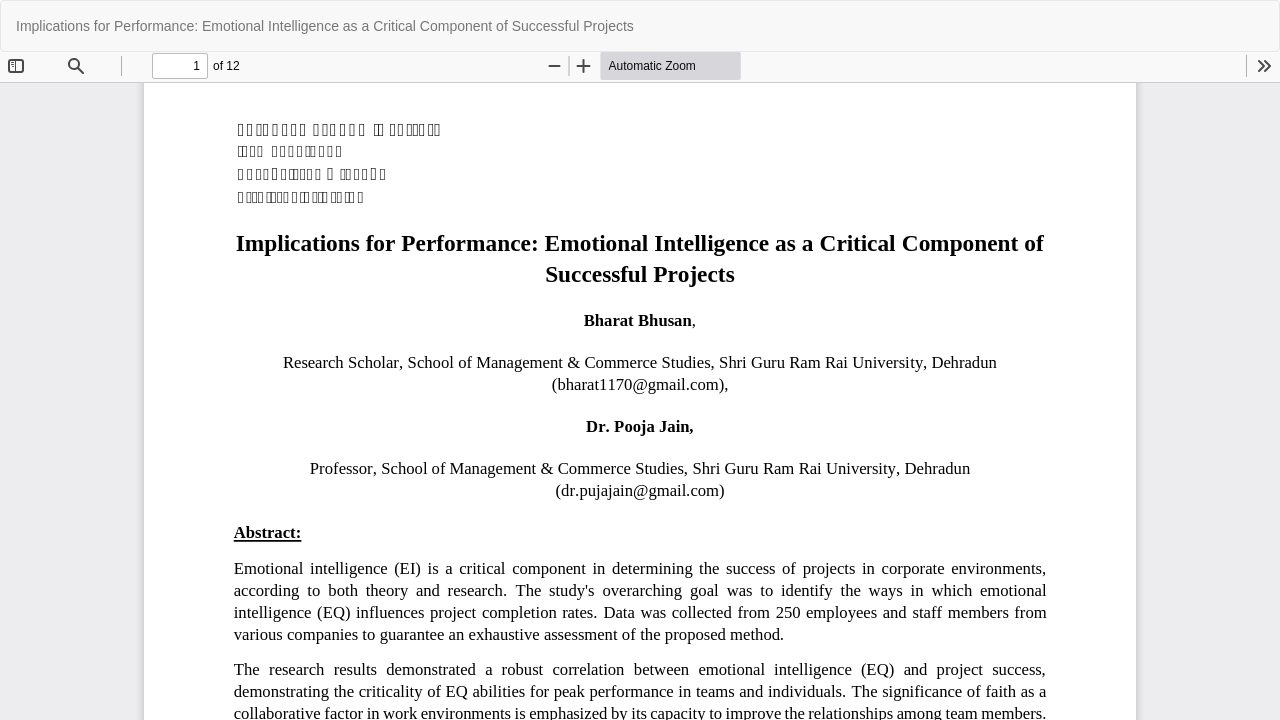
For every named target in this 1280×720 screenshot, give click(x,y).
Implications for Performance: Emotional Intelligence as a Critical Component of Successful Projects (325, 26)
